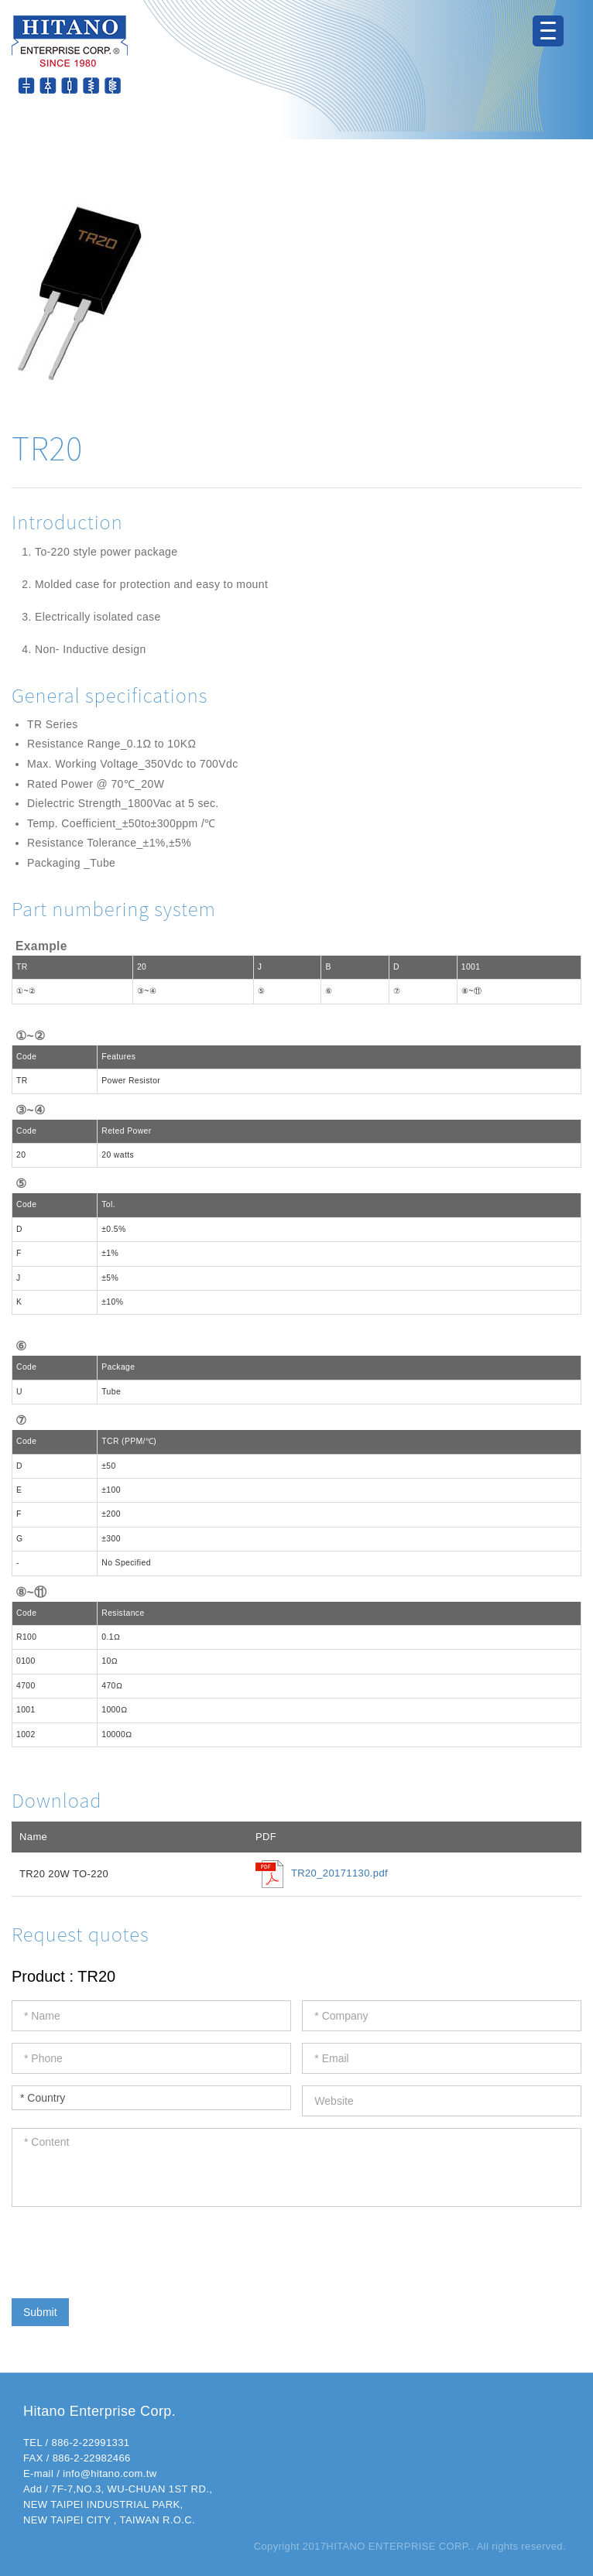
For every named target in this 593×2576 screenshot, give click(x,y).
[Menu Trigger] (548, 30)
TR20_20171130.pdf (339, 1874)
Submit (40, 2312)
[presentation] (129, 2249)
